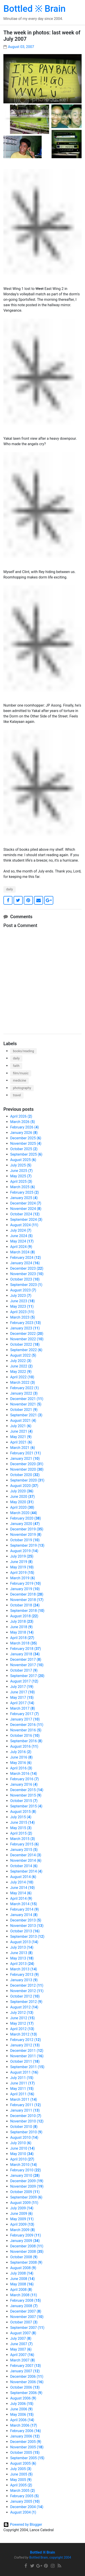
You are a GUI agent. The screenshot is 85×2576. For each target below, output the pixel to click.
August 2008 (23, 2268)
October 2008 (24, 2257)
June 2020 (22, 1496)
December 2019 (26, 1529)
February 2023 (25, 1323)
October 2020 (25, 1475)
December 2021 (26, 1399)
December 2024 (25, 1203)
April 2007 (22, 2355)
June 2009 (21, 2213)
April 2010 (22, 2159)
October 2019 (25, 1540)
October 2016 (25, 1735)
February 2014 (24, 1909)
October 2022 (25, 1344)
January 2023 (25, 1328)
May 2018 (22, 1632)
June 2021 (21, 1431)
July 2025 (20, 1165)
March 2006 (23, 2425)
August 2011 (24, 2072)
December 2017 (25, 1659)
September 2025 (26, 1154)
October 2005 (25, 2452)
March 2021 (22, 1448)
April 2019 (22, 1572)
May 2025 (21, 1176)
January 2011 (25, 2110)
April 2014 (21, 1898)
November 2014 (25, 1860)
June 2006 (21, 2409)
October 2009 (25, 2192)
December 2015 (26, 1790)
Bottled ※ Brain (34, 8)
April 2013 (22, 1964)
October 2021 (24, 1409)
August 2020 (24, 1486)
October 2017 (24, 1670)
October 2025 (24, 1149)
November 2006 (27, 2382)
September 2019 (27, 1545)
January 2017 (25, 1719)
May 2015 (21, 1828)
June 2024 (21, 1236)
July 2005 (20, 2469)
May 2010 (22, 2154)
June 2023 (22, 1301)
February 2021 (25, 1453)
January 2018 (25, 1654)
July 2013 (21, 1947)
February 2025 (24, 1192)
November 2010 (27, 2121)
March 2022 (22, 1382)
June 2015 (22, 1822)
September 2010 (26, 2132)
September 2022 (26, 1350)
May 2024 (22, 1241)
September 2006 (26, 2393)
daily (9, 889)
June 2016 (21, 1757)
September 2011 (27, 2067)
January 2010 (25, 2175)
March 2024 (22, 1252)
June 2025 (21, 1171)
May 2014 (21, 1893)
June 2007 (21, 2344)
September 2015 (26, 1806)
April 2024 (21, 1247)
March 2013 (23, 1969)
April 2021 (21, 1442)
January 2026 (24, 1132)
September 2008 (26, 2262)
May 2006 (22, 2414)
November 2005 (27, 2447)
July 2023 (20, 1295)
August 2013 (24, 1942)
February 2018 (25, 1648)
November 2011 (27, 2056)
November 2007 (27, 2317)
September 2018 (27, 1610)
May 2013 (22, 1958)
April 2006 (22, 2420)
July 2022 (20, 1361)
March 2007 (22, 2360)
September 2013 (27, 1936)
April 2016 (21, 1768)
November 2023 (27, 1274)
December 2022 (26, 1333)
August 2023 (23, 1290)
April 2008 (21, 2289)
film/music (21, 1073)
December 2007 (25, 2311)
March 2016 (23, 1773)
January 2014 (24, 1915)
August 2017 (24, 1681)
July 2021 (20, 1426)
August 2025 (23, 1160)
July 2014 (21, 1882)
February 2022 (24, 1388)
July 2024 (20, 1230)
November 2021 (25, 1404)
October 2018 (25, 1605)
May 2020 (22, 1502)
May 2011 (22, 2088)
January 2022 (24, 1393)
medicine (19, 1080)
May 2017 (22, 1697)
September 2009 (26, 2197)
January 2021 (25, 1458)
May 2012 (22, 2023)
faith (16, 1066)
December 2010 (25, 2116)
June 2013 (21, 1953)
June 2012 (22, 2018)
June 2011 (22, 2083)
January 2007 (25, 2371)
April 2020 (22, 1507)
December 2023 (26, 1268)
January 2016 (24, 1784)
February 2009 (25, 2235)
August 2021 (23, 1420)
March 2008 (23, 2295)
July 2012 (21, 2012)
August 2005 (23, 2463)
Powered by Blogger (26, 2524)
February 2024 (25, 1257)
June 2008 (22, 2279)
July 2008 (21, 2273)
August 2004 (23, 2512)
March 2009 (22, 2230)
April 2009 (22, 2224)
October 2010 (24, 2126)
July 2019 (21, 1556)
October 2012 (25, 1996)
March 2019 (22, 1578)
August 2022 (23, 1355)
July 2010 (20, 2143)
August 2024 (24, 1225)
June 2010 (22, 2148)
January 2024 (25, 1263)
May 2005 (21, 2480)
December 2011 (26, 2050)
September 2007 (27, 2327)
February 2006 (25, 2431)
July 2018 (21, 1621)
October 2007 (24, 2322)
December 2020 (26, 1464)
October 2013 (25, 1931)
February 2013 (24, 1974)
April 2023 (22, 1312)
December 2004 (26, 2507)
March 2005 (22, 2490)
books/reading (23, 1051)
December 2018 (26, 1594)
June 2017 (22, 1692)
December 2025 (25, 1138)
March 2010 (23, 2165)
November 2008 (27, 2251)
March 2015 (22, 1839)
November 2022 (27, 1339)
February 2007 (25, 2365)
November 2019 (25, 1534)
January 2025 (24, 1198)
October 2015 (24, 1801)
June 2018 (21, 1627)
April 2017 (22, 1703)
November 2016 (25, 1730)
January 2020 (25, 1524)
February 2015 (24, 1844)
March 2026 (22, 1122)
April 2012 (22, 2029)
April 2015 (21, 1833)
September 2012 (26, 2002)
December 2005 (25, 2442)
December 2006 (26, 2376)
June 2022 (21, 1366)
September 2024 (26, 1219)
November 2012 (27, 1991)
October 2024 (25, 1214)
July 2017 (21, 1687)
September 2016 (26, 1741)
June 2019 (21, 1562)
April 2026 (21, 1116)
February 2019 (25, 1583)
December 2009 (26, 2181)
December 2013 (25, 1920)
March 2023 (22, 1317)
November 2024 (25, 1209)
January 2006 (25, 2436)
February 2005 (24, 2496)
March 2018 (23, 1643)
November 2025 (25, 1143)
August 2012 (24, 2007)
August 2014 (23, 1877)
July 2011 (21, 2078)
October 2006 (25, 2387)
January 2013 (24, 1980)
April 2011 (22, 2094)
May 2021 (21, 1437)
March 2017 (22, 1708)
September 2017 (27, 1676)
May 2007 (21, 2349)
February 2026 (24, 1127)
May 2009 (22, 2219)
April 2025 (21, 1181)
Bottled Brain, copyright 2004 (50, 2557)
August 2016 (24, 1746)
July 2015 (20, 1817)
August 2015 (23, 1811)
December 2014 (25, 1855)
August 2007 (23, 2333)
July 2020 (21, 1491)
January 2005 (25, 2501)
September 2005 (27, 2458)
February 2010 (25, 2170)
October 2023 (25, 1279)
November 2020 (27, 1469)
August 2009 (24, 2203)
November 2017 (27, 1665)
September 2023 (26, 1285)
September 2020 (27, 1480)
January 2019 (25, 1589)
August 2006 (23, 2398)
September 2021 (26, 1415)
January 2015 (24, 1849)
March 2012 (23, 2034)
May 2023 (22, 1306)
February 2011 (25, 2105)
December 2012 (26, 1985)
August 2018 (24, 1616)
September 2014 (26, 1871)
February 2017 (24, 1714)
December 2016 (26, 1725)
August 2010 (24, 2137)
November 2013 (27, 1926)
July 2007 (20, 2338)
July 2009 (21, 2208)
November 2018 (27, 1600)
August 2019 (24, 1551)
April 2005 (21, 2485)
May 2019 (22, 1567)
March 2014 (23, 1904)
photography (22, 1088)
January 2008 (24, 2306)
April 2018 (22, 1638)
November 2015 (25, 1795)
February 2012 (25, 2040)
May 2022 (21, 1371)
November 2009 (27, 2186)
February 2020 (25, 1518)
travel (17, 1095)
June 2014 (22, 1887)
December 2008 (26, 2246)
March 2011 (23, 2099)
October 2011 (25, 2061)
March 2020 (23, 1513)
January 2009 (25, 2241)
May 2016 (21, 1763)
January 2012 (25, 2045)
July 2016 (20, 1752)
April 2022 (22, 1377)
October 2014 (24, 1866)
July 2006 (21, 2404)
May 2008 (22, 2284)
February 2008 (25, 2300)
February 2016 (24, 1779)
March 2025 (22, 1187)
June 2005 (21, 2474)
